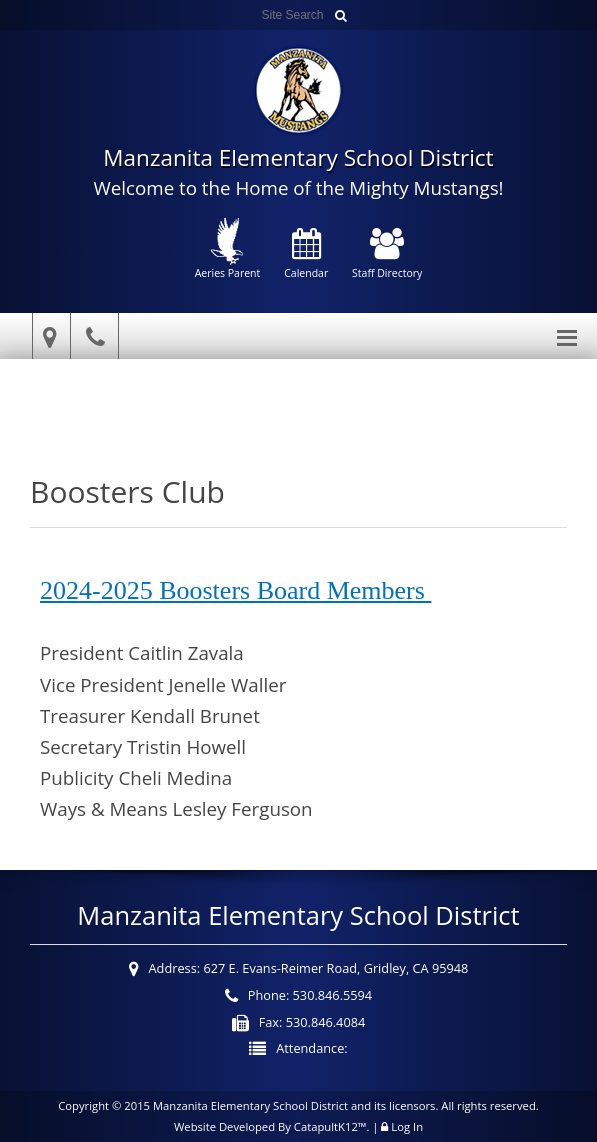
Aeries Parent (228, 249)
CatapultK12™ (330, 1126)
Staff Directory (387, 255)
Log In (407, 1126)
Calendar (306, 255)
